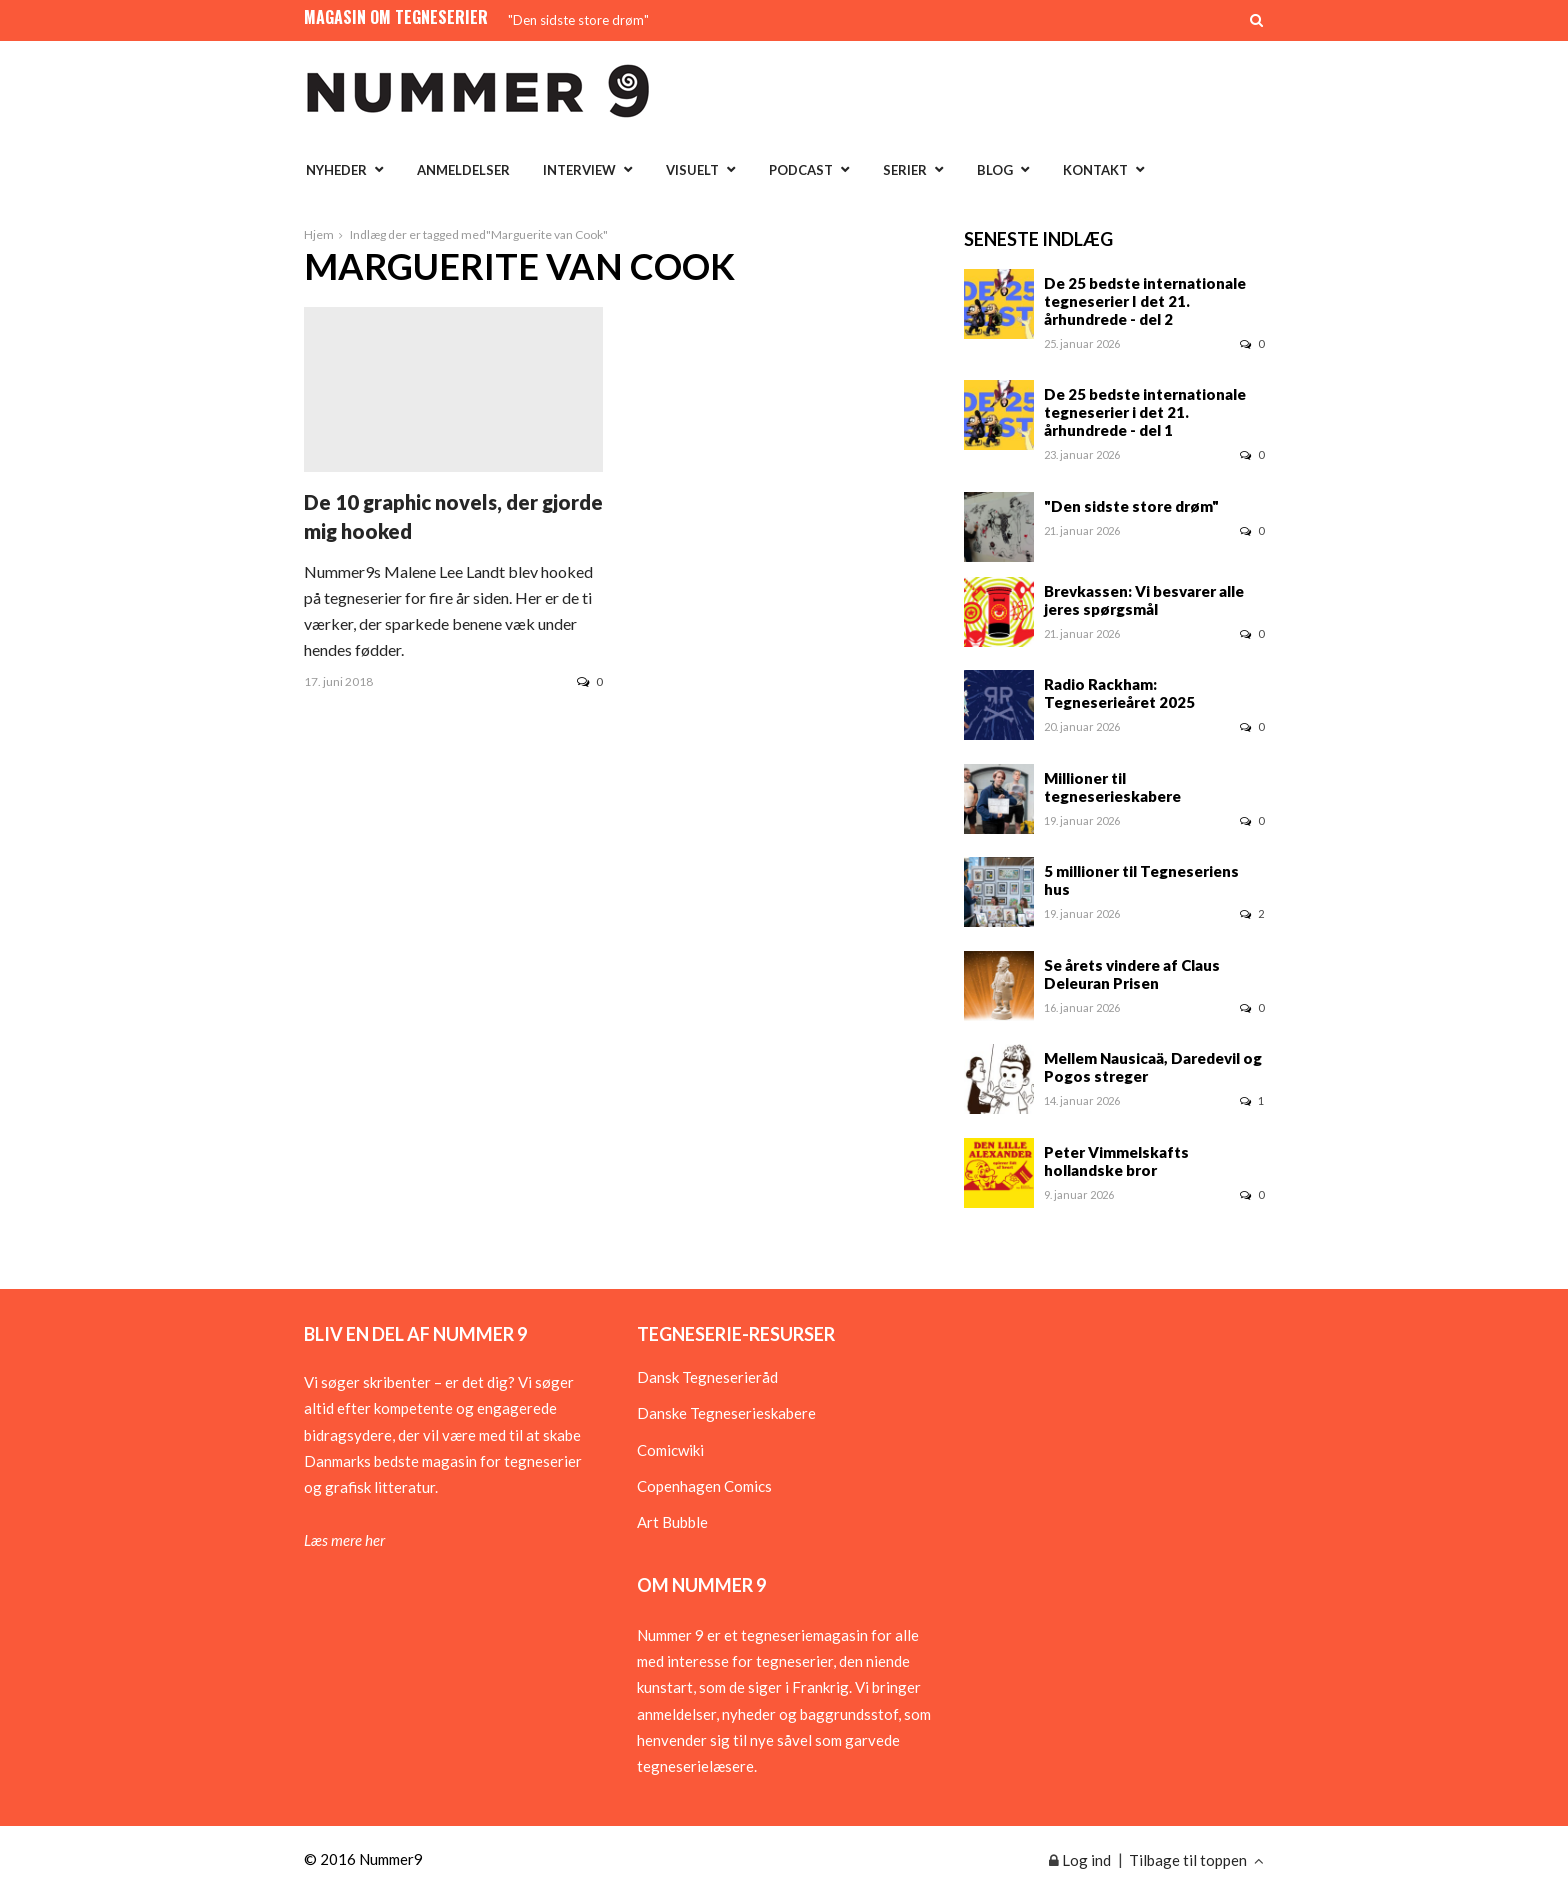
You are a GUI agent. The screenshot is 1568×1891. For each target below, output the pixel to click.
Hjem (319, 234)
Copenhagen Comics (704, 1486)
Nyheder (336, 170)
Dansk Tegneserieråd (707, 1377)
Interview (579, 170)
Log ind (1080, 1860)
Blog (995, 170)
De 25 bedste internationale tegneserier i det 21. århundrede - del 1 (1145, 412)
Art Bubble (672, 1522)
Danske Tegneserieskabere (726, 1413)
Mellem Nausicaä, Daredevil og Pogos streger (1153, 1067)
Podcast (801, 170)
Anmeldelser (463, 170)
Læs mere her (344, 1540)
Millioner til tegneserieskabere (1112, 787)
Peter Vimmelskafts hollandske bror (1116, 1161)
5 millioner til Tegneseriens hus (1141, 880)
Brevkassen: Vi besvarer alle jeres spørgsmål (1144, 600)
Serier (905, 170)
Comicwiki (670, 1450)
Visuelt (692, 170)
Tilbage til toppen (1196, 1860)
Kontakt (1095, 170)
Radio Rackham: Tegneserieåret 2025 (1119, 693)
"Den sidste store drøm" (578, 20)
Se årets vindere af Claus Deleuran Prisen (1132, 974)
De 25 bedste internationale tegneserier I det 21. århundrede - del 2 (1145, 301)
